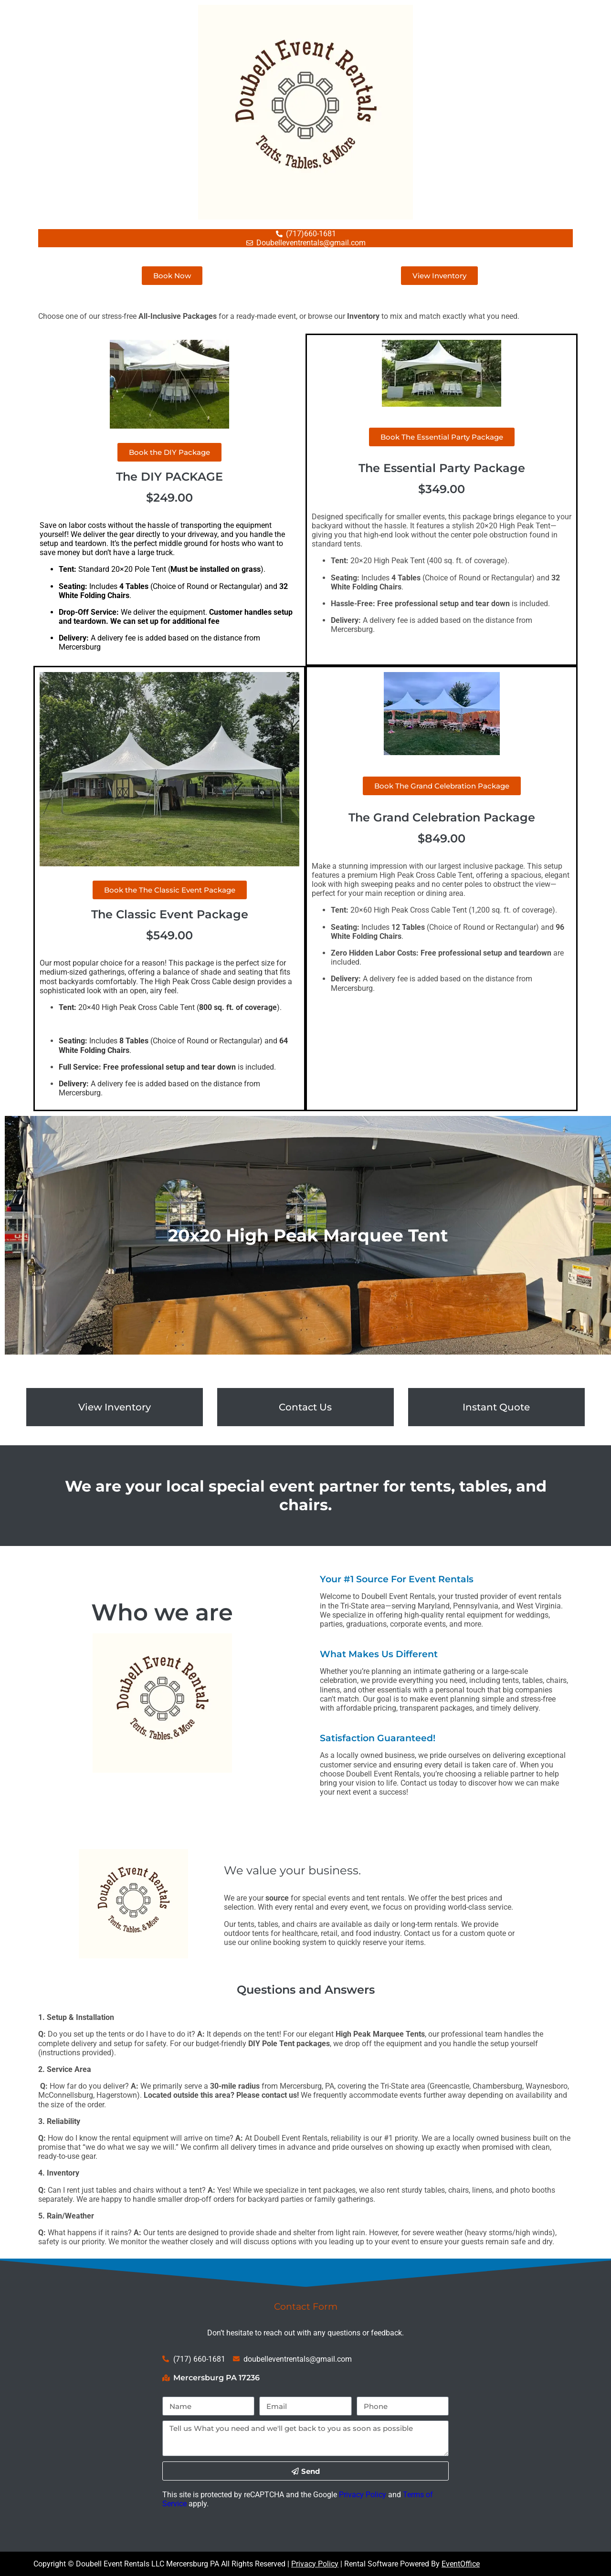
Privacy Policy (362, 2494)
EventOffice (461, 2563)
